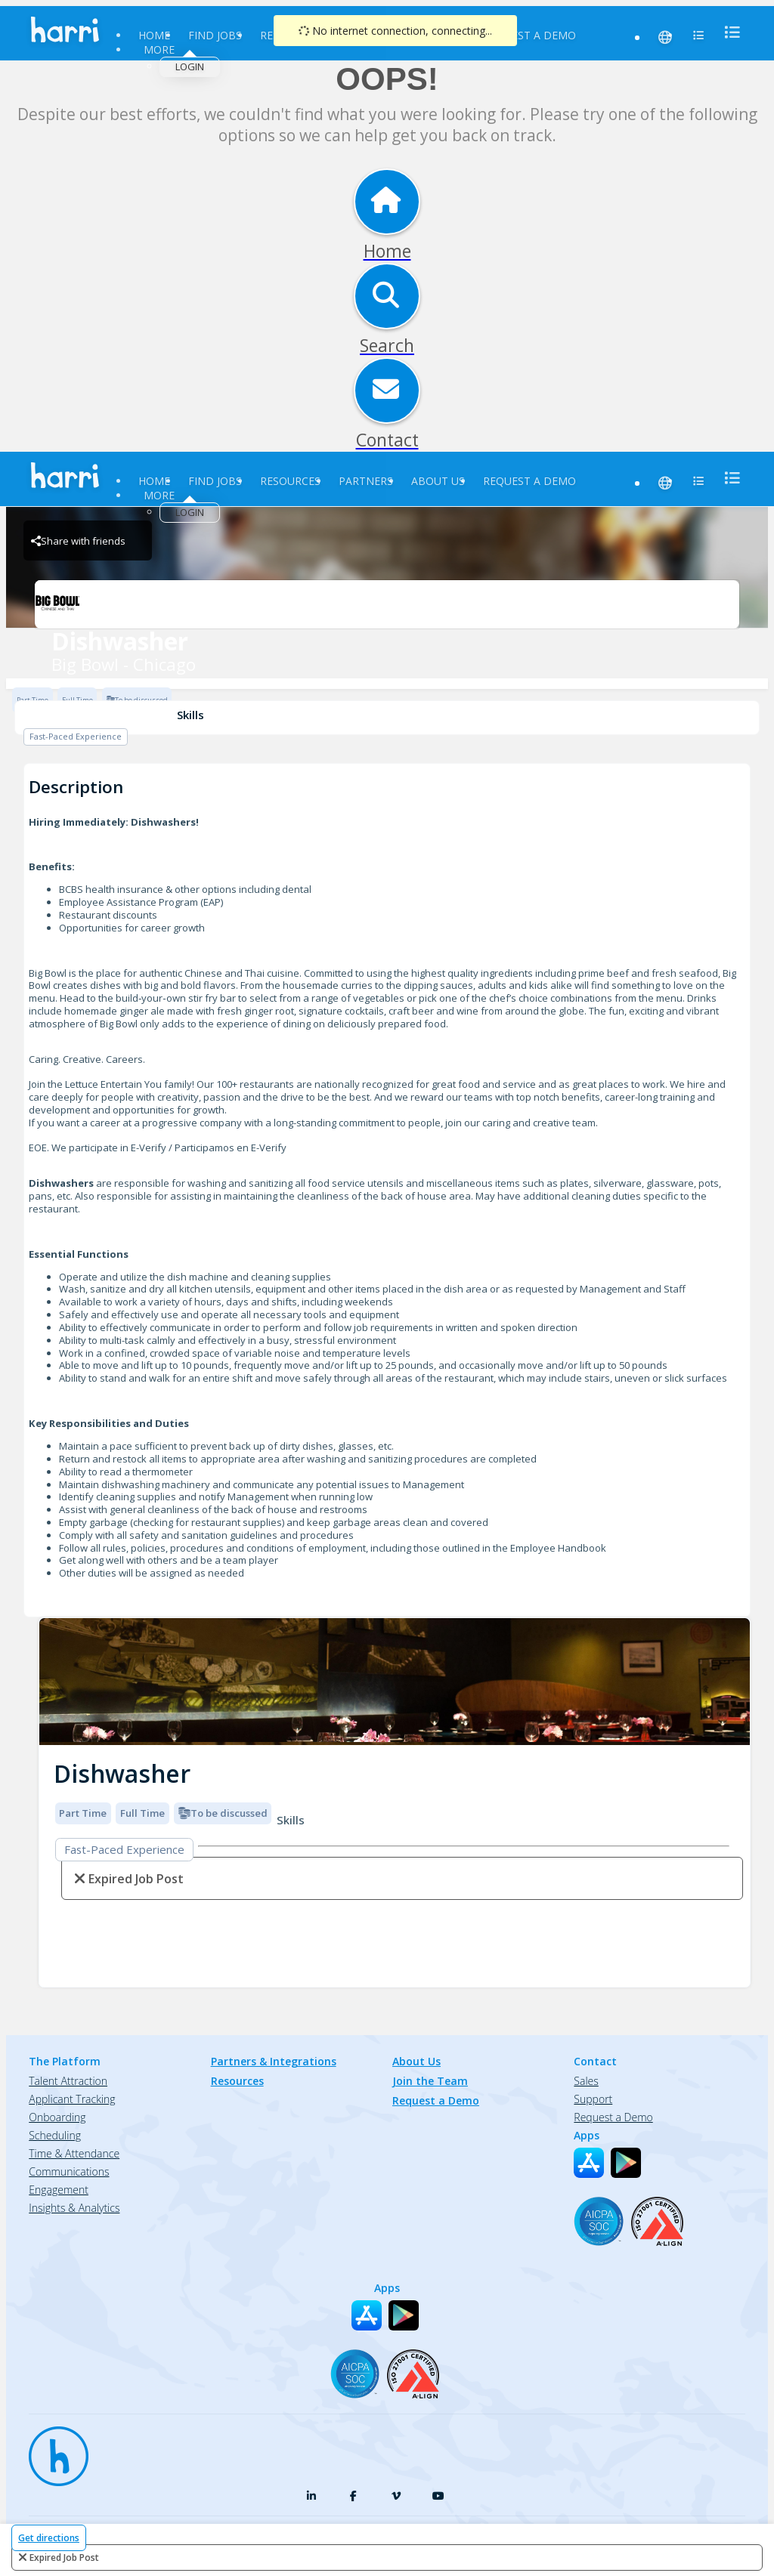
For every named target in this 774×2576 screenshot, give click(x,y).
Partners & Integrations (273, 2061)
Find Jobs (215, 35)
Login (189, 66)
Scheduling (55, 2135)
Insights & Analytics (74, 2208)
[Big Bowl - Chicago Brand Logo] (386, 604)
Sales (586, 2081)
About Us (438, 481)
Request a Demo (529, 35)
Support (593, 2099)
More (159, 49)
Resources (290, 481)
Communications (69, 2171)
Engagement (58, 2189)
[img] (394, 1682)
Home (154, 35)
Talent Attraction (68, 2081)
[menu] (728, 32)
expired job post (64, 2557)
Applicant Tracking (72, 2099)
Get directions (48, 2537)
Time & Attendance (74, 2153)
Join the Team (430, 2081)
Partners (366, 481)
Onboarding (57, 2117)
